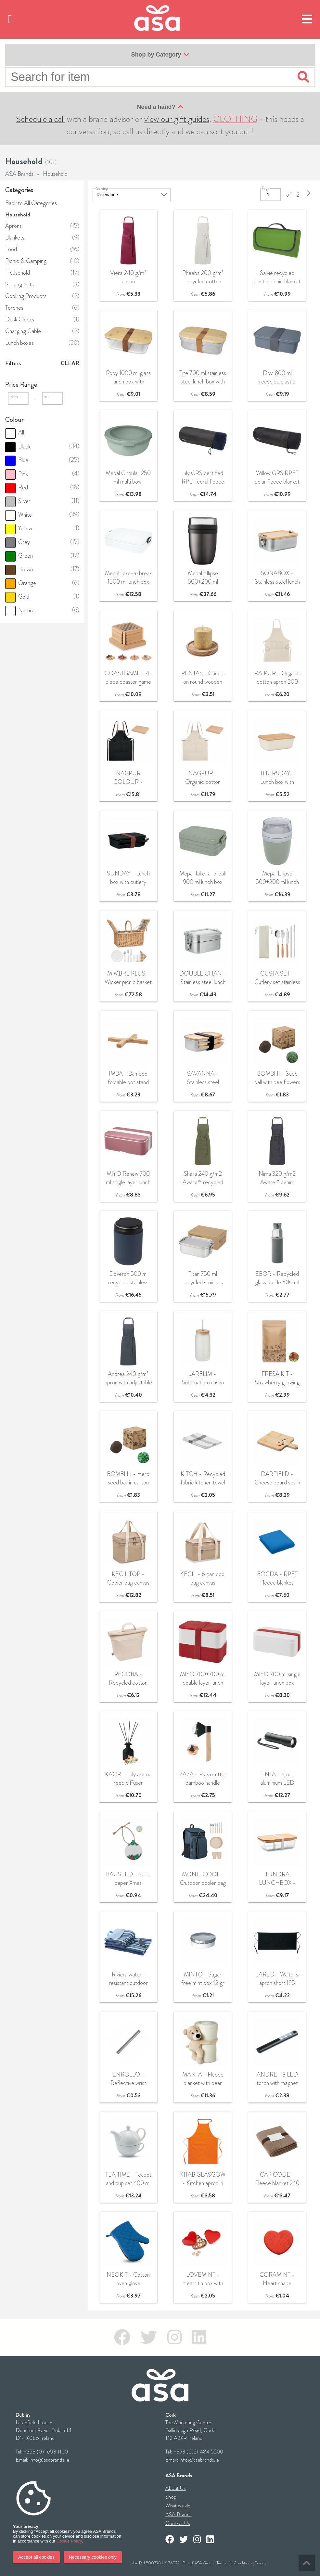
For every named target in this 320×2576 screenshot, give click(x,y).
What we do (178, 2505)
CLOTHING (235, 119)
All (14, 432)
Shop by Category (160, 55)
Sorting (102, 188)
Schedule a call (40, 119)
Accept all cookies (36, 2557)
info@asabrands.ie (49, 2460)
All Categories (40, 203)
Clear (70, 363)
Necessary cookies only (93, 2557)
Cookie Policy (69, 2541)
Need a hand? (160, 107)
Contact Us (177, 2523)
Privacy (260, 2563)
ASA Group (203, 2563)
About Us (175, 2488)
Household (55, 174)
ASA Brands (19, 174)
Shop (170, 2497)
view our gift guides (176, 119)
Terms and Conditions (234, 2563)
